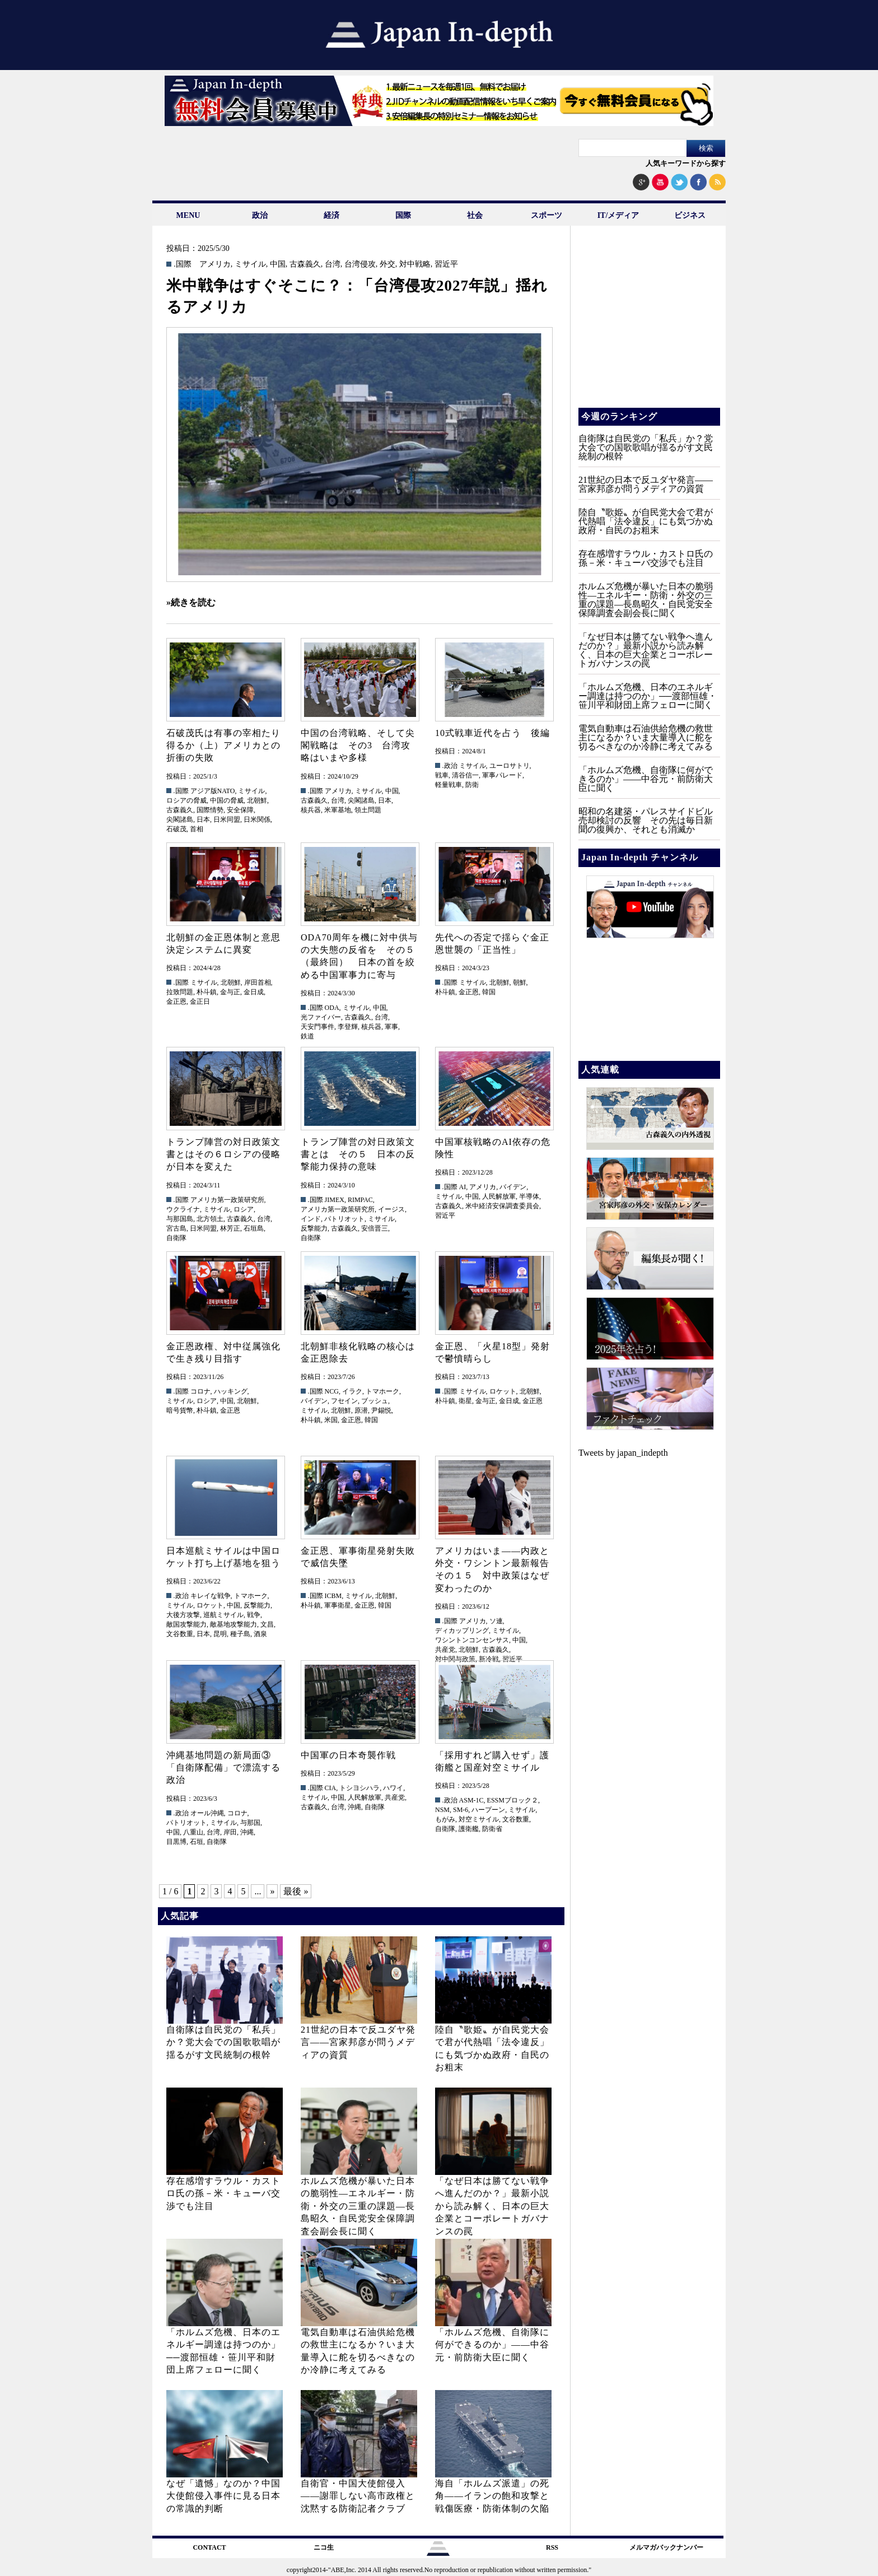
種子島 (240, 1634)
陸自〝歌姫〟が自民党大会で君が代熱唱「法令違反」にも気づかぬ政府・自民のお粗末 (645, 521)
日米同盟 (226, 819)
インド (311, 1218)
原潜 (361, 1410)
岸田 (230, 1832)
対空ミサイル (479, 1819)
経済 (331, 215)
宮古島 (176, 1228)
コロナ (200, 1391)
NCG (332, 1391)
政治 (260, 215)
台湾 (332, 264)
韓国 (489, 992)
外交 (387, 264)
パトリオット (344, 1218)
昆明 (220, 1634)
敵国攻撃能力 (186, 1624)
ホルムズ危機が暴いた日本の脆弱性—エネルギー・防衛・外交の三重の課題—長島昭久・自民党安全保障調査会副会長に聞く (358, 2206)
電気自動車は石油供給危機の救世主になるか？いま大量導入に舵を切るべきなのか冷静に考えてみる (645, 737)
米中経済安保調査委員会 (502, 1206)
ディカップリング (462, 1630)
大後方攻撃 (183, 1614)
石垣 (196, 1841)
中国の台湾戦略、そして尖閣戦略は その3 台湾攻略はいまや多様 (358, 745)
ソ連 (496, 1621)
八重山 (193, 1832)
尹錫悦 (381, 1410)
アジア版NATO (212, 791)
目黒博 (176, 1841)
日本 (203, 819)
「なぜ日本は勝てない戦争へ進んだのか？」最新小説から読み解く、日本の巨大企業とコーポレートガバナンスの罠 (492, 2206)
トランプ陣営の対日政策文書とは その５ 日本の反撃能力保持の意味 (358, 1154)
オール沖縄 (207, 1813)
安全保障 (240, 810)
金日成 (254, 992)
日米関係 (257, 819)
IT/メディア (618, 215)
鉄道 (307, 1036)
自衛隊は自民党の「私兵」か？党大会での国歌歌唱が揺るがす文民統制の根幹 (223, 2042)
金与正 (230, 992)
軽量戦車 (448, 784)
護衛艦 (469, 1828)
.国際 (183, 264)
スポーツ (546, 215)
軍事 (391, 1026)
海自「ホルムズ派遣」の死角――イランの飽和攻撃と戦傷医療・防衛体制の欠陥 (492, 2496)
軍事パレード (502, 775)
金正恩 (176, 1001)
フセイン (344, 1401)
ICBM (333, 1595)
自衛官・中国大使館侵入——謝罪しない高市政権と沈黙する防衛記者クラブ (358, 2496)
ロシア (243, 1209)
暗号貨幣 (179, 1410)
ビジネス (690, 215)
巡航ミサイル (223, 1614)
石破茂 (176, 829)
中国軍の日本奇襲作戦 (348, 1755)
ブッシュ (374, 1401)
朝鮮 (519, 982)
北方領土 (210, 1218)
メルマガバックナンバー (666, 2547)
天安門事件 (317, 1026)
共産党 (445, 1649)
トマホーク (382, 1391)
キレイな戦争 (210, 1595)
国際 (403, 215)
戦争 (253, 1614)
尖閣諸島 (179, 819)
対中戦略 (415, 264)
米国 (331, 1420)
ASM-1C (471, 1800)
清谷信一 (465, 775)
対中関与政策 (455, 1659)
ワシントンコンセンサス (472, 1640)
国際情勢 (210, 810)
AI (462, 1187)
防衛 (472, 784)
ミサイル (250, 264)
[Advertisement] (648, 325)
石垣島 (254, 1228)
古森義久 (305, 264)
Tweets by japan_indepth (623, 1452)
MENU (188, 215)
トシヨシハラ (359, 1788)
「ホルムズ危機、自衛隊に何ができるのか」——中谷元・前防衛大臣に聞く (492, 2344)
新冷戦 (489, 1659)
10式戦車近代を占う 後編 (492, 733)
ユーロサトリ (509, 765)
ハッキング (230, 1391)
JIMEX (334, 1199)
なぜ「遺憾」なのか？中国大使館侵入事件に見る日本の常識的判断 (223, 2496)
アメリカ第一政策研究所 (227, 1199)
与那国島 (179, 1218)
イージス (391, 1209)
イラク (352, 1391)
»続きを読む (191, 602)
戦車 (442, 775)
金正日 (200, 1001)
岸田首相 (257, 982)
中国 (278, 264)
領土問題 (367, 810)
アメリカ (215, 264)
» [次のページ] (272, 1891)
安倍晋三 (374, 1228)
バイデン (512, 1187)
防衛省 (492, 1828)
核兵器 (311, 810)
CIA (331, 1788)
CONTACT (209, 2547)
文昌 (267, 1624)
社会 (475, 215)
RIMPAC (360, 1199)
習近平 (446, 264)
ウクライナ (183, 1209)
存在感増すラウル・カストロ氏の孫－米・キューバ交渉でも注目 (223, 2193)
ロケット (502, 1391)
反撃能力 (314, 1228)
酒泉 (260, 1634)
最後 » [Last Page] (295, 1891)
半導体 (529, 1196)
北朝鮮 (257, 800)
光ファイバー (321, 1017)
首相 (196, 829)
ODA (332, 1007)
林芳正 (230, 1228)
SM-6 (460, 1809)
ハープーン (488, 1809)
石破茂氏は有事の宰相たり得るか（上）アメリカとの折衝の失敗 (223, 745)
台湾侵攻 (360, 264)
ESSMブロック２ (512, 1800)
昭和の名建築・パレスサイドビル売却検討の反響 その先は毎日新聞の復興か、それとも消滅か (645, 820)
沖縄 (247, 1832)
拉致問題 (179, 992)
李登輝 (348, 1026)
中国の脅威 (227, 800)
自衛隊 (176, 1238)
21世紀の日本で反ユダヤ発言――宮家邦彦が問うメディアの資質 (358, 2042)
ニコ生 (324, 2547)
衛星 (465, 1401)
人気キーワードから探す (686, 163)
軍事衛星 (337, 1605)
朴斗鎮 (207, 992)
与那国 (250, 1822)
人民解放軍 (499, 1196)
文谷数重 (179, 1634)
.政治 (449, 765)
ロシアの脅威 (186, 800)
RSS (552, 2547)
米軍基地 (337, 810)
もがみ (445, 1819)
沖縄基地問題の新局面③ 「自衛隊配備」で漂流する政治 (223, 1767)
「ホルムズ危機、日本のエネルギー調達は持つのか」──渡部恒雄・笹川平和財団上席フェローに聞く (647, 696)
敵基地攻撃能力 (233, 1624)
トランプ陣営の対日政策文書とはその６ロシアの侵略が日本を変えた (223, 1154)
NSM (442, 1809)
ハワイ (393, 1788)
